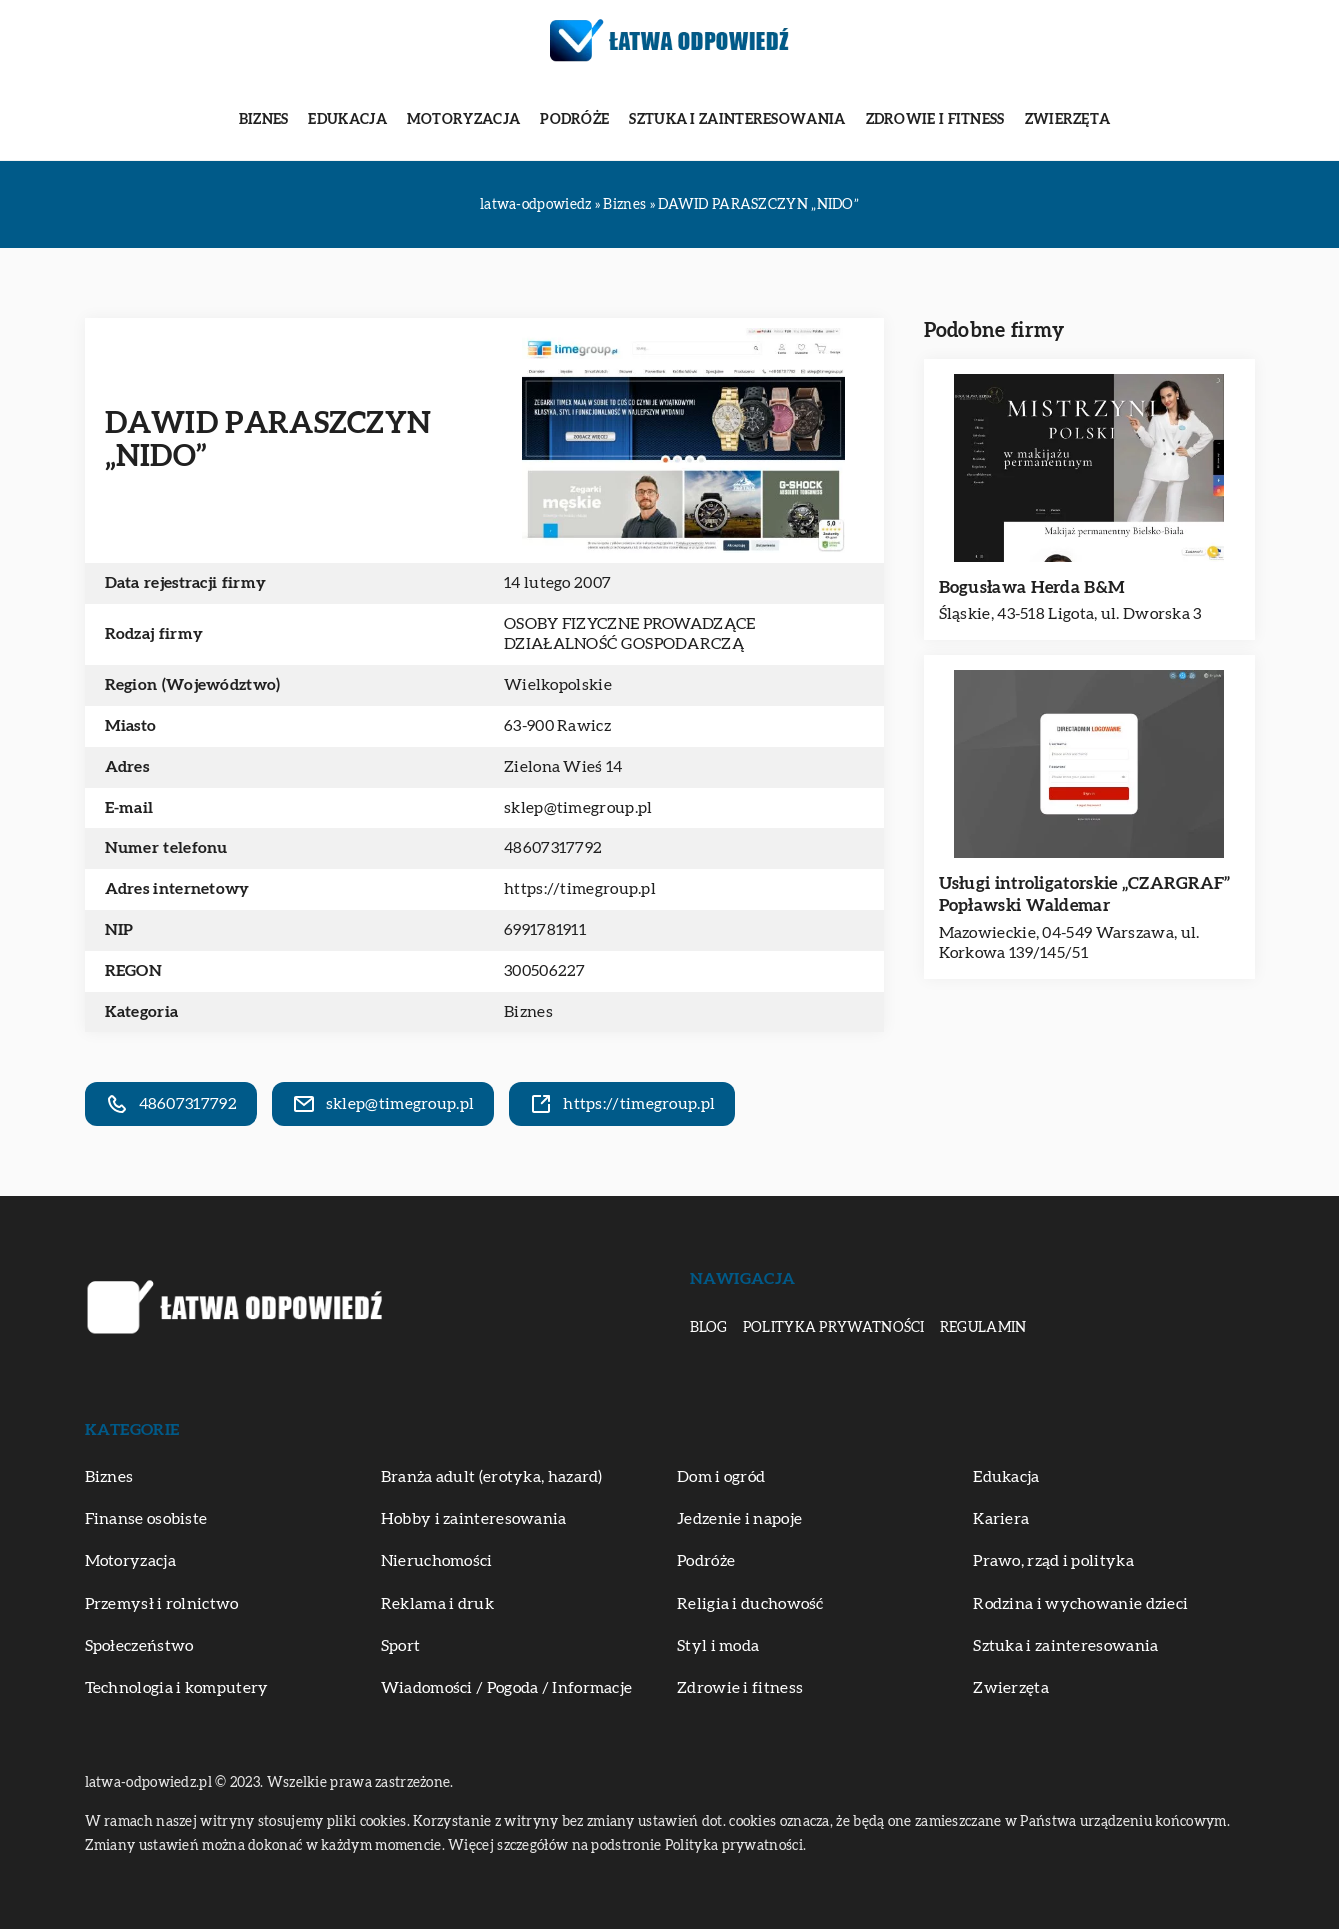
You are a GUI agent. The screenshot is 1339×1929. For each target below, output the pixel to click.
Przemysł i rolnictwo (162, 1604)
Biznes (264, 120)
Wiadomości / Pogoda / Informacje (507, 1688)
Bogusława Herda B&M (1032, 587)
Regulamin (983, 1328)
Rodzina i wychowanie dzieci (1080, 1604)
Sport (401, 1646)
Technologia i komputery (177, 1688)
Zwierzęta (1068, 120)
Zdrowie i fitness (935, 120)
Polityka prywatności (834, 1328)
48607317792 (553, 848)
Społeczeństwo (139, 1646)
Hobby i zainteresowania (474, 1519)
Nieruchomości (437, 1561)
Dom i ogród (721, 1477)
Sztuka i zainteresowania (737, 120)
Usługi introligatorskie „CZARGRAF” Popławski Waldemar (1085, 894)
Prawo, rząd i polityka (1053, 1561)
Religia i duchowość (750, 1604)
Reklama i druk (437, 1604)
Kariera (1001, 1519)
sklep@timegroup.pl (578, 808)
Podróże (574, 120)
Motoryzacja (463, 120)
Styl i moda (718, 1646)
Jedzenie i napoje (739, 1519)
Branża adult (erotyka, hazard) (492, 1477)
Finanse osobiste (146, 1519)
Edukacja (347, 120)
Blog (709, 1328)
